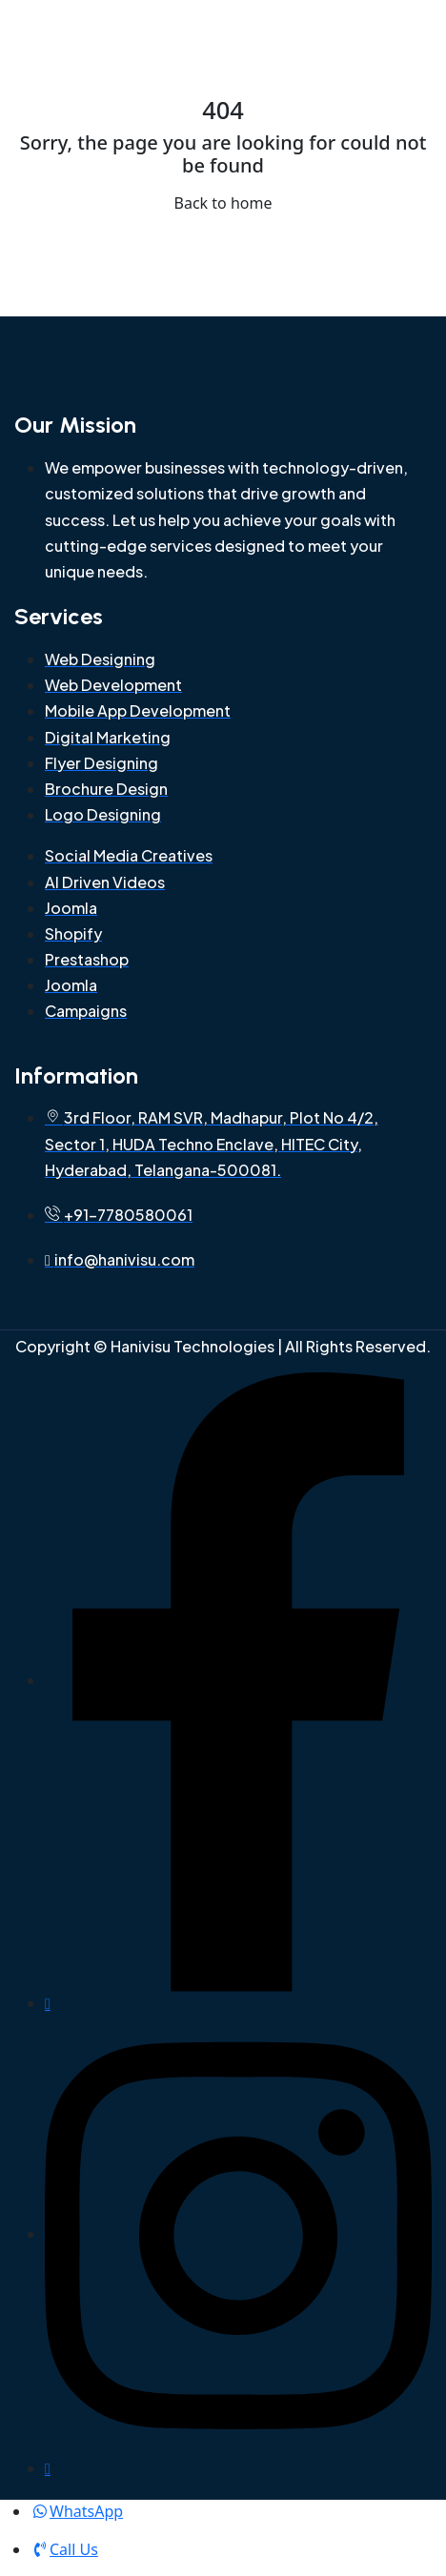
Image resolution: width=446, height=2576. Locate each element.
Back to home (223, 203)
